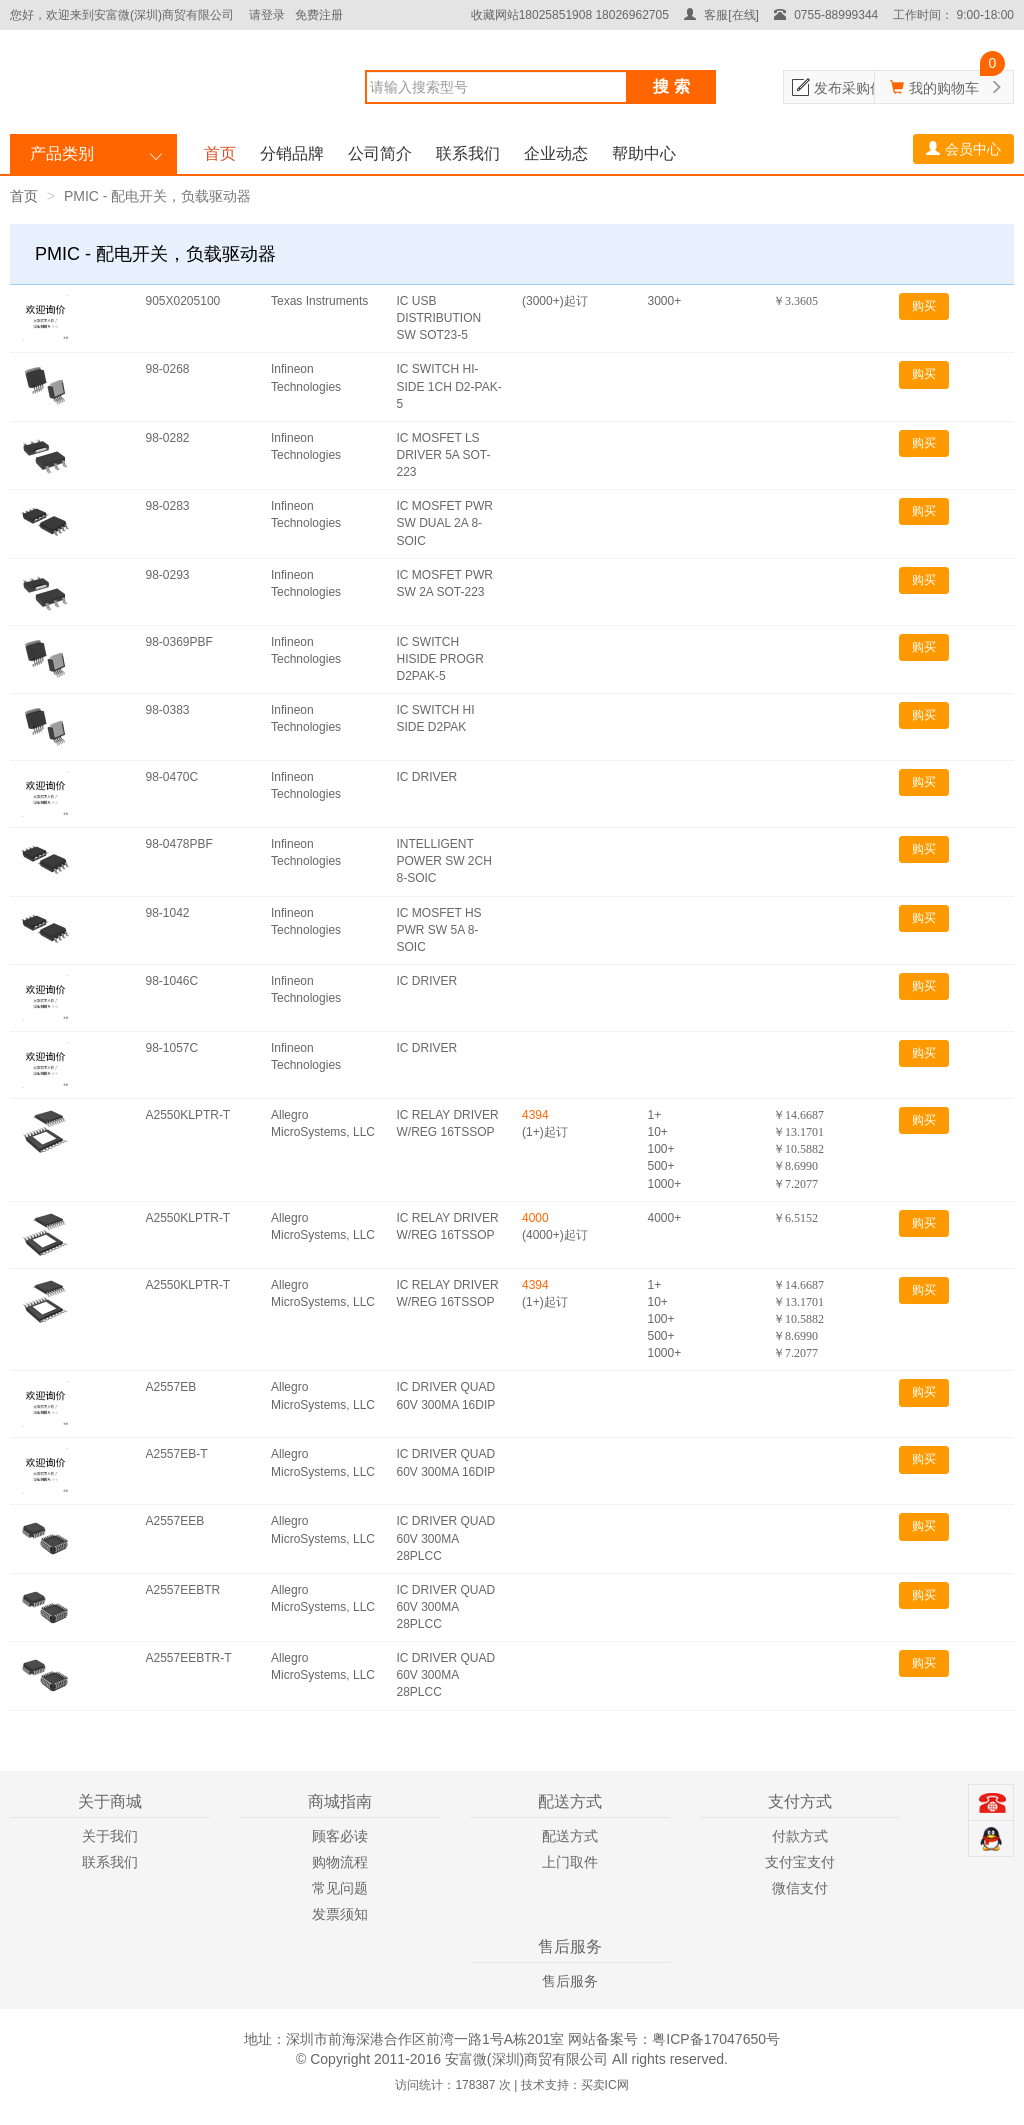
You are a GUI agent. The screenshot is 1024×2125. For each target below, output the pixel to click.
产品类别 (62, 153)
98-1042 (168, 913)
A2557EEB (175, 1521)
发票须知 (340, 1914)
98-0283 (168, 506)
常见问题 (340, 1888)
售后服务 (570, 1981)
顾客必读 (340, 1836)
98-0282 (168, 438)
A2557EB (171, 1387)
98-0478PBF (179, 844)
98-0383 (168, 710)
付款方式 (800, 1836)
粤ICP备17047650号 (716, 2039)
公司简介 (380, 153)
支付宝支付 (800, 1862)
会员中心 (963, 149)
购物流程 (340, 1862)
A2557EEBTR (183, 1590)
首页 (220, 153)
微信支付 (800, 1888)
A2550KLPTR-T (188, 1115)
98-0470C (172, 777)
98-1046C (172, 981)
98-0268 (168, 369)
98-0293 (168, 575)
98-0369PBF (179, 642)
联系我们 (468, 153)
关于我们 (110, 1836)
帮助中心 (644, 153)
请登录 (267, 15)
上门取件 (570, 1862)
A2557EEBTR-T (189, 1658)
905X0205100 (183, 301)
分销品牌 (292, 153)
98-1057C (172, 1048)
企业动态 (556, 153)
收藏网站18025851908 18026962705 (570, 15)
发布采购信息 (856, 88)
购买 (924, 306)
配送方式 (570, 1836)
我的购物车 (944, 88)
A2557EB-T (177, 1454)
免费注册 (319, 15)
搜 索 (671, 86)
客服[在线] (721, 15)
